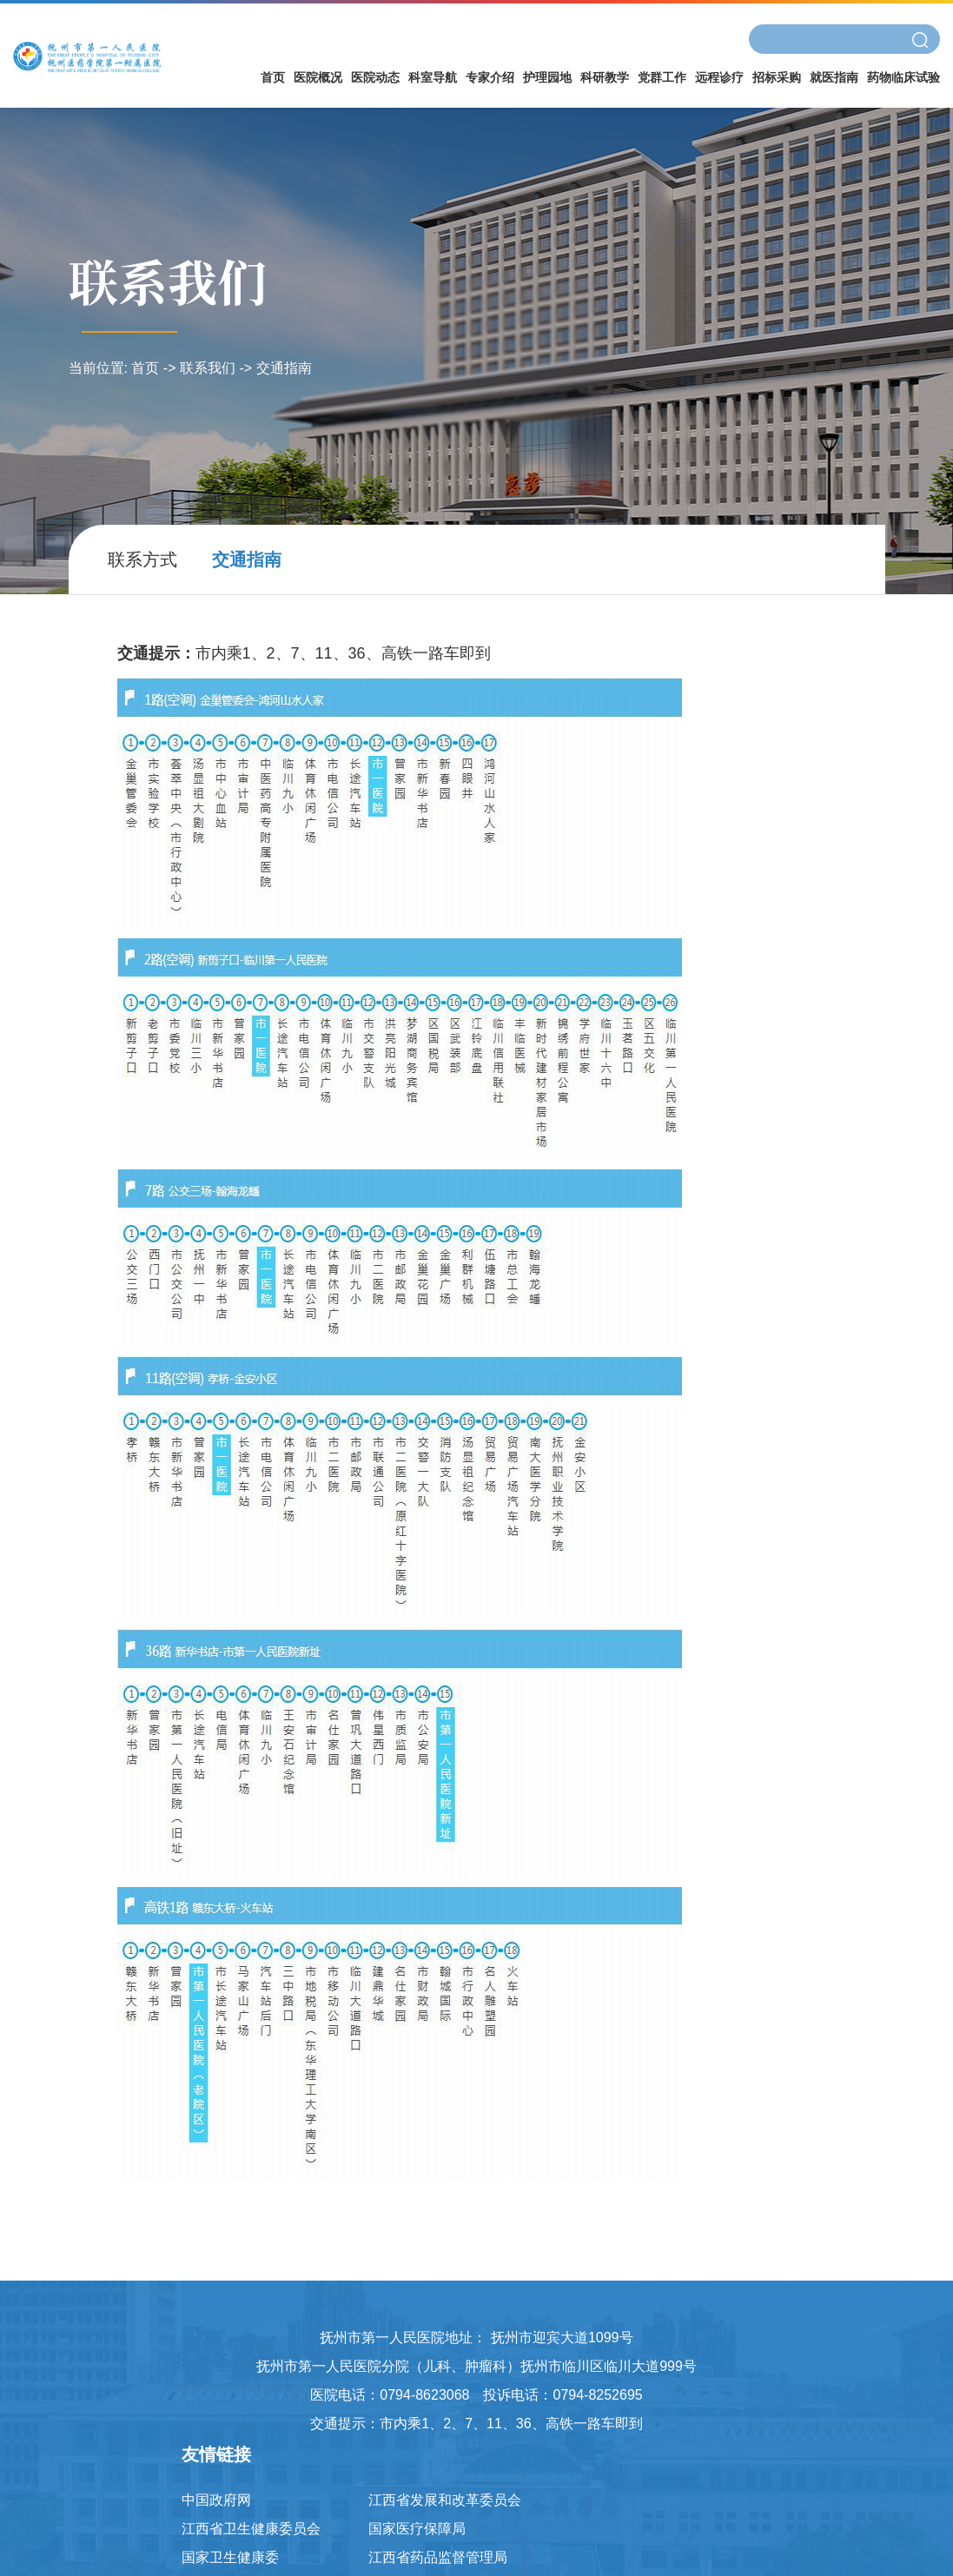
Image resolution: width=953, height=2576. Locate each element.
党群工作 (662, 77)
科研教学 (604, 77)
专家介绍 (490, 77)
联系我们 (207, 368)
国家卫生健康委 (230, 2557)
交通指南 (284, 368)
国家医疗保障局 (417, 2528)
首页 (273, 77)
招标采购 (776, 77)
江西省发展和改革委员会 (444, 2500)
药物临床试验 (903, 77)
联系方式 (142, 559)
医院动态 (375, 77)
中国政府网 (216, 2500)
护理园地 (547, 77)
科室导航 (432, 77)
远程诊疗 (719, 77)
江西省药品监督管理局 (437, 2557)
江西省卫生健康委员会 (251, 2528)
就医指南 (834, 77)
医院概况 (318, 77)
